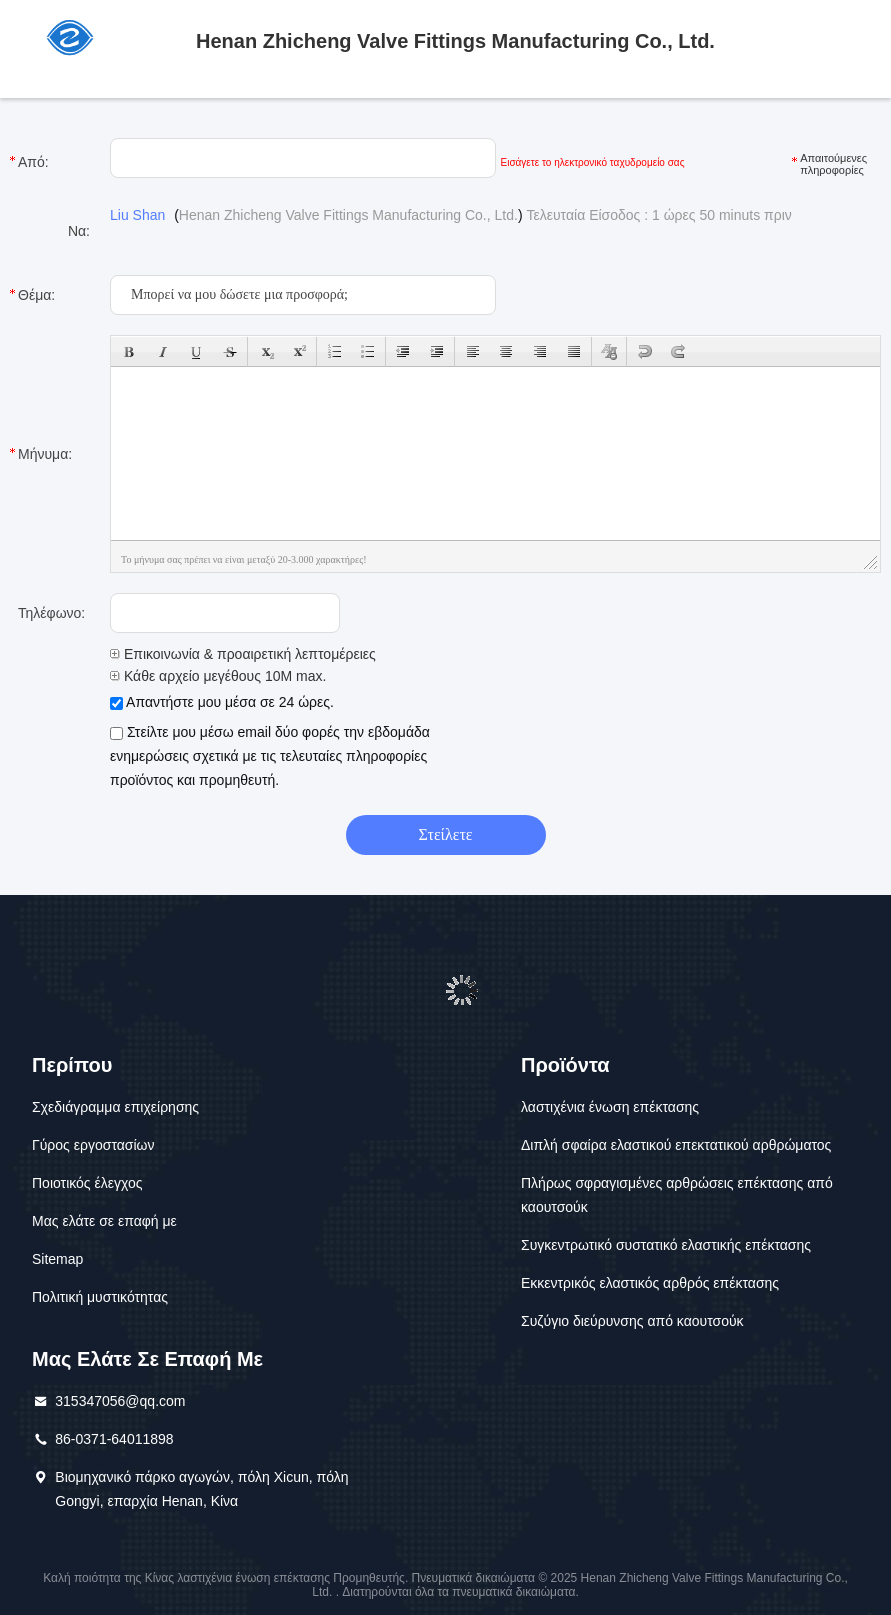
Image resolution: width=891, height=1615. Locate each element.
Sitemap (57, 1259)
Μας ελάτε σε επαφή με (104, 1221)
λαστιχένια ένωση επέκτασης (610, 1107)
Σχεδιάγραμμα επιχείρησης (115, 1107)
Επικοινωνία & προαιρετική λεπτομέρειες (243, 654)
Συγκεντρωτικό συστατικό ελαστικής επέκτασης (666, 1245)
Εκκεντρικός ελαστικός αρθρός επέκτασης (650, 1283)
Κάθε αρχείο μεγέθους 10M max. (218, 676)
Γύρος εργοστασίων (93, 1145)
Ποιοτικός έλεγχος (87, 1183)
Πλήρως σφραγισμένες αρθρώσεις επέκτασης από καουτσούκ (677, 1195)
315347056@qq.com (120, 1401)
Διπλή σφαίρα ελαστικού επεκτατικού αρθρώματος (676, 1145)
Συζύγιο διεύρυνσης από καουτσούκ (632, 1321)
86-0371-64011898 (114, 1439)
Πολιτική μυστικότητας (100, 1297)
